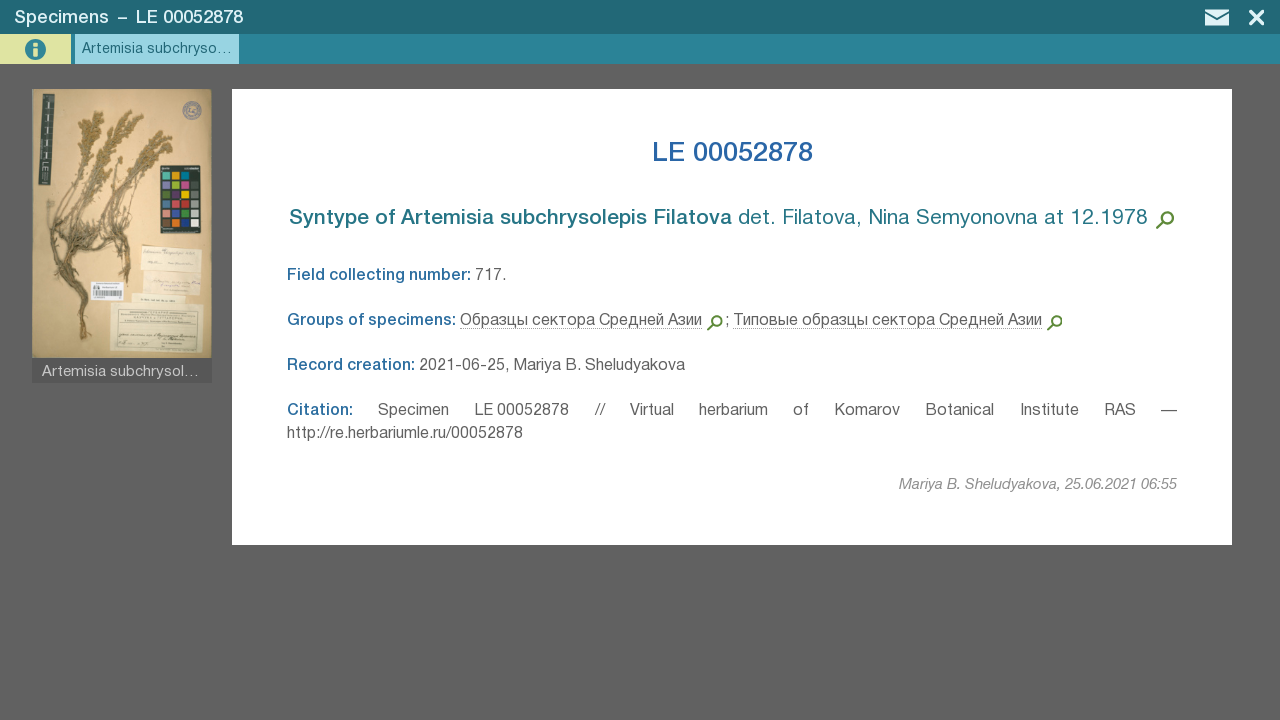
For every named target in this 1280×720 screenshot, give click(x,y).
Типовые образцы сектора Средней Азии (887, 321)
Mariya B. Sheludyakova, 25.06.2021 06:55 (1038, 485)
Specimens (61, 18)
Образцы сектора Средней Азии (581, 321)
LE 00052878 (189, 18)
